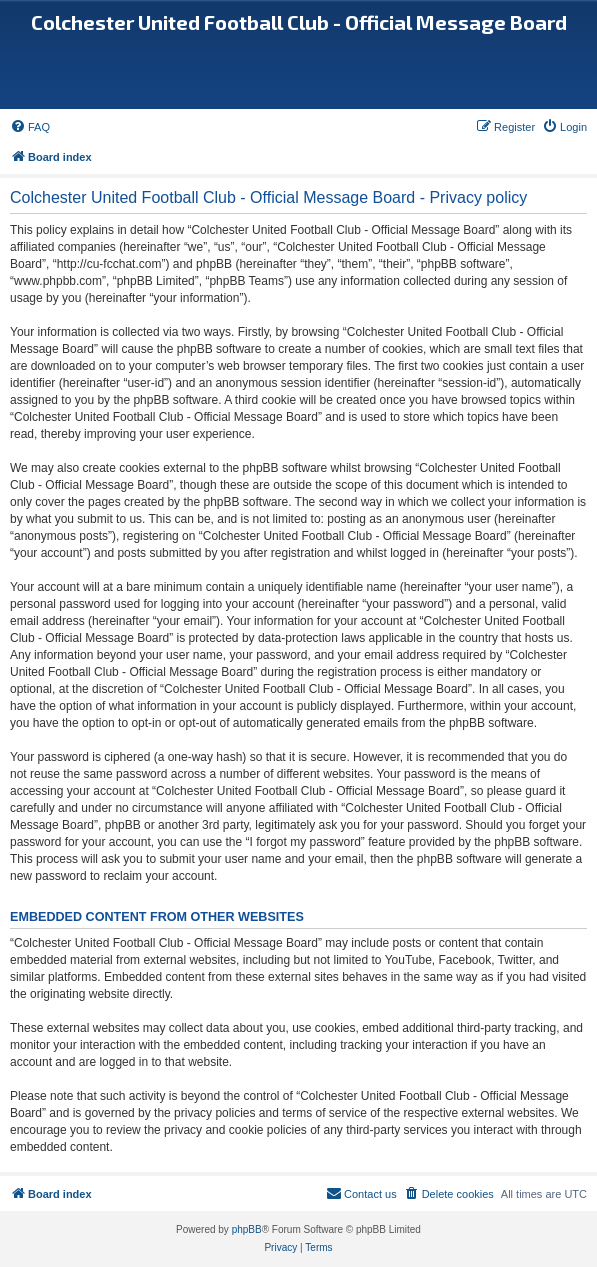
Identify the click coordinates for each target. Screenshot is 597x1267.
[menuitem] (30, 127)
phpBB (247, 1229)
